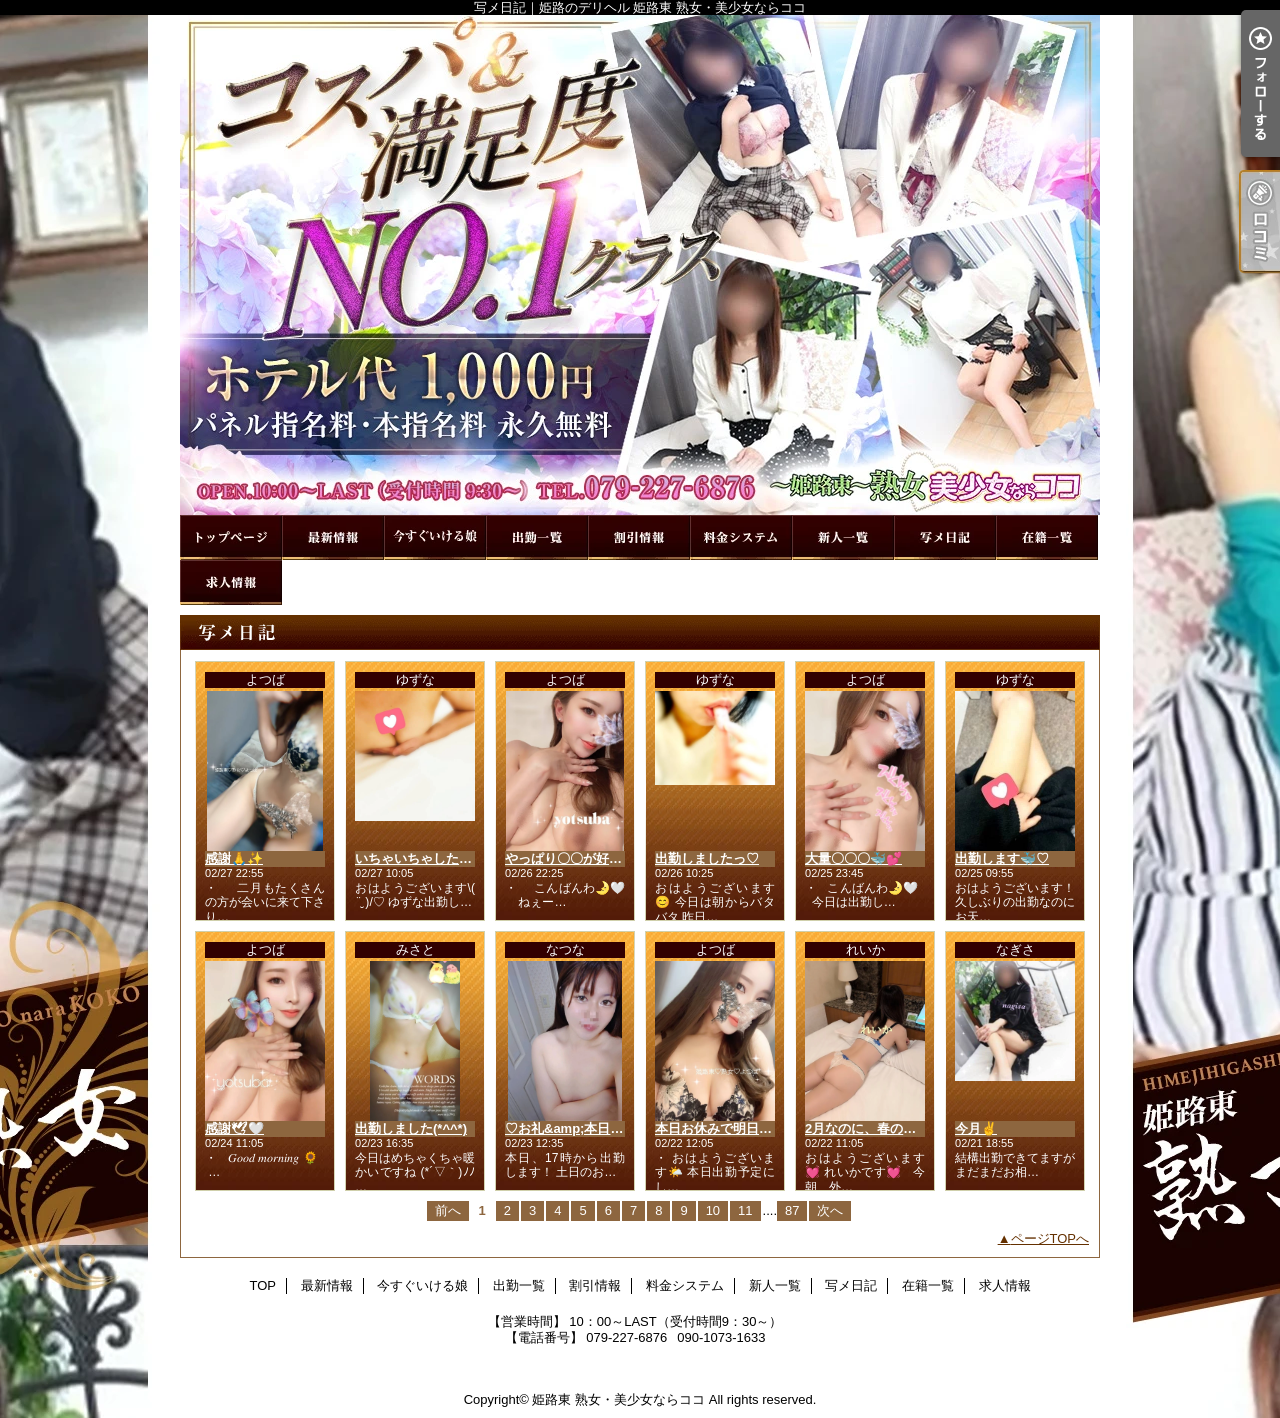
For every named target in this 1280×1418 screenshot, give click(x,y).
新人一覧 (843, 537)
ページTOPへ (1050, 1238)
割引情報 (639, 537)
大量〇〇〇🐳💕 (853, 858)
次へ (830, 1210)
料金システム (741, 537)
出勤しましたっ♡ (707, 858)
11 (745, 1210)
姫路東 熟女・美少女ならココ (618, 1399)
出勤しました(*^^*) (411, 1128)
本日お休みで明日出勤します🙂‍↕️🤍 (755, 1128)
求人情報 (231, 582)
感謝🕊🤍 (234, 1128)
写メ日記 (945, 537)
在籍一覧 (1047, 537)
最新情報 (333, 537)
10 (713, 1210)
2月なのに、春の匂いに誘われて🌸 (907, 1128)
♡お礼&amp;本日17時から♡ (591, 1128)
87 (792, 1210)
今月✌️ (976, 1128)
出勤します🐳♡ (1002, 858)
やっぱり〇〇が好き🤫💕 (579, 858)
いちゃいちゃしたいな (420, 858)
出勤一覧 (537, 537)
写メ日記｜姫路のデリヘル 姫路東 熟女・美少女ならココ (640, 265)
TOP (231, 537)
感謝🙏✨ (234, 858)
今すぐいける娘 (435, 537)
